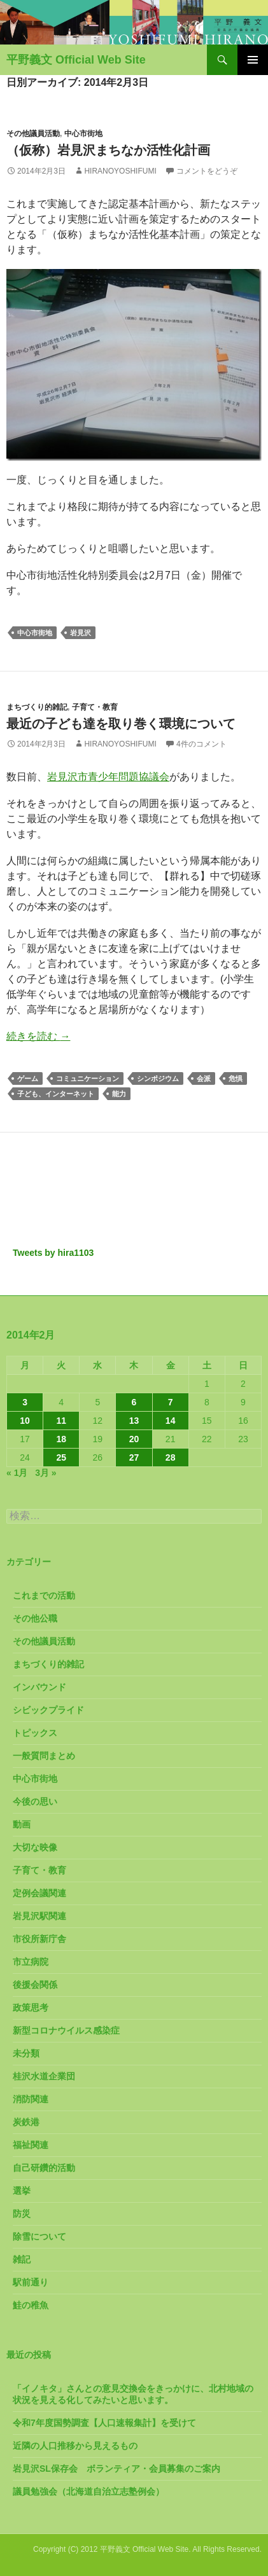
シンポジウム (158, 1078)
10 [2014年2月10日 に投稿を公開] (25, 1420)
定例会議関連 (39, 1893)
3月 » (45, 1473)
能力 (119, 1094)
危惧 (236, 1078)
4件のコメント (201, 744)
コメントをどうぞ (206, 171)
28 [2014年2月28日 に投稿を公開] (171, 1457)
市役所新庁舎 (39, 1939)
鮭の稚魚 (30, 2305)
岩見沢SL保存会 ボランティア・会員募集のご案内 (116, 2468)
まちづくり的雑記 (36, 707)
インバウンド (39, 1687)
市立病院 (30, 1962)
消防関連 (30, 2099)
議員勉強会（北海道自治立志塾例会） (88, 2491)
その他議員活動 (33, 133)
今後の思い (35, 1801)
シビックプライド (48, 1710)
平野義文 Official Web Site (76, 59)
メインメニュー (252, 60)
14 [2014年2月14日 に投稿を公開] (171, 1420)
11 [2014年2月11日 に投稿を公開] (61, 1420)
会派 (204, 1078)
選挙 (22, 2191)
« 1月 (16, 1473)
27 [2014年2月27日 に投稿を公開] (134, 1457)
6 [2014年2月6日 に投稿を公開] (134, 1402)
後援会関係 (35, 1985)
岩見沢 (80, 633)
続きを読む (38, 1036)
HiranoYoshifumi (120, 171)
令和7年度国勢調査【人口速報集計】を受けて (104, 2423)
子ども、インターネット (55, 1094)
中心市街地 (83, 133)
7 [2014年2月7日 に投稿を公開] (170, 1402)
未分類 (26, 2053)
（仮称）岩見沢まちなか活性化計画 (108, 150)
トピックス (35, 1733)
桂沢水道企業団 (44, 2076)
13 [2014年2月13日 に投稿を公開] (134, 1420)
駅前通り (30, 2282)
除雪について (39, 2236)
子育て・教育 (95, 707)
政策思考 (30, 2007)
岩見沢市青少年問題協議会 (108, 776)
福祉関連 (30, 2145)
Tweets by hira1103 (53, 1253)
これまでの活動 (44, 1595)
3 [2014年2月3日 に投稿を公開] (24, 1402)
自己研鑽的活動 (44, 2168)
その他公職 (35, 1618)
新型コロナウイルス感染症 (66, 2030)
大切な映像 (35, 1847)
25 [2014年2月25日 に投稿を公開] (61, 1457)
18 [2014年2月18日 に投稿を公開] (61, 1439)
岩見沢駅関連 (39, 1916)
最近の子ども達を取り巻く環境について (121, 724)
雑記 (22, 2259)
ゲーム (27, 1078)
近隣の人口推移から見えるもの (75, 2446)
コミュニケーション (87, 1078)
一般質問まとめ (44, 1756)
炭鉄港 (26, 2122)
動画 (22, 1824)
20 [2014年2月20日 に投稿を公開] (134, 1439)
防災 (22, 2213)
